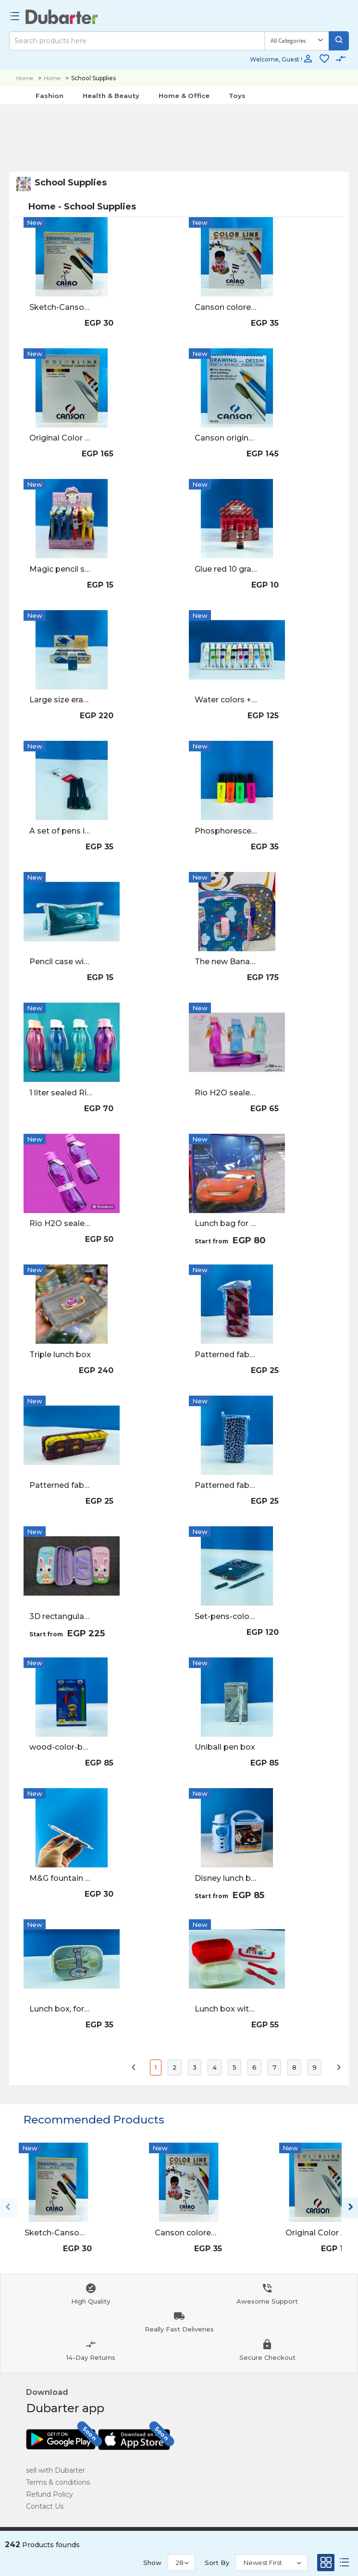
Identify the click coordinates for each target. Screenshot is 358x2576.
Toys (237, 95)
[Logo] (61, 16)
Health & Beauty (111, 95)
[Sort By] (271, 2562)
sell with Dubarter (55, 2470)
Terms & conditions (58, 2482)
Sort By (217, 2562)
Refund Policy (49, 2494)
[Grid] (326, 2565)
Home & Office (184, 95)
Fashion (49, 95)
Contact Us (44, 2506)
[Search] (136, 40)
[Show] (181, 2562)
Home (24, 78)
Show (152, 2562)
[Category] (296, 40)
